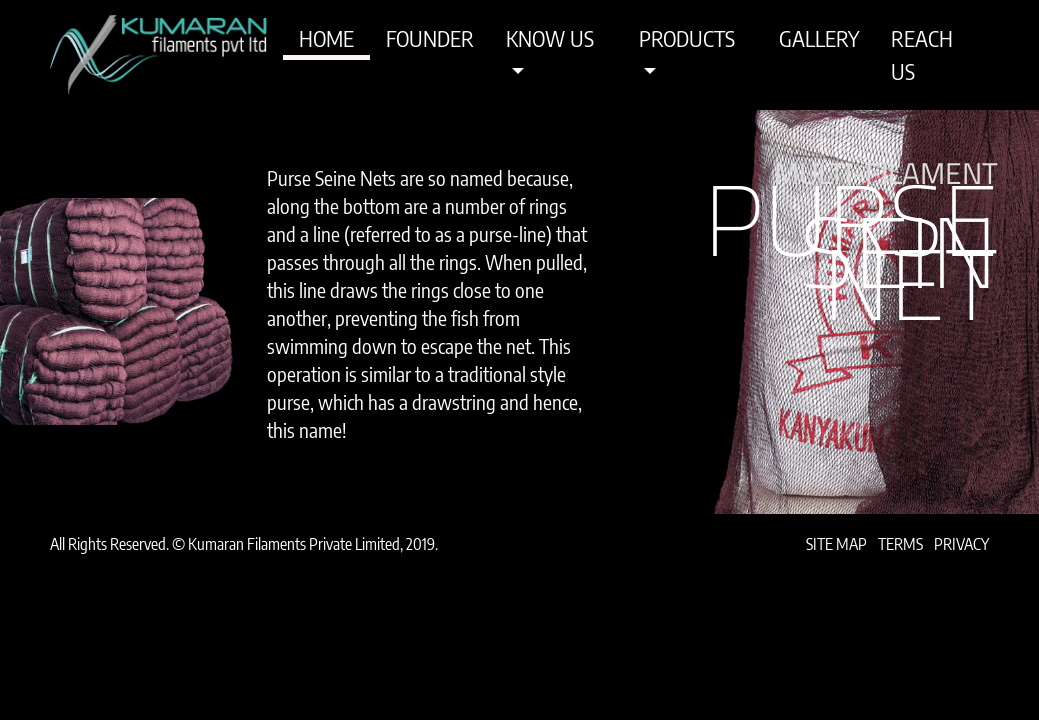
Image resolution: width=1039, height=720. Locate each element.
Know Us (550, 38)
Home (326, 38)
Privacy (961, 544)
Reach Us (922, 54)
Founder (430, 38)
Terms (900, 544)
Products (687, 38)
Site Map (836, 544)
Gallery (819, 38)
